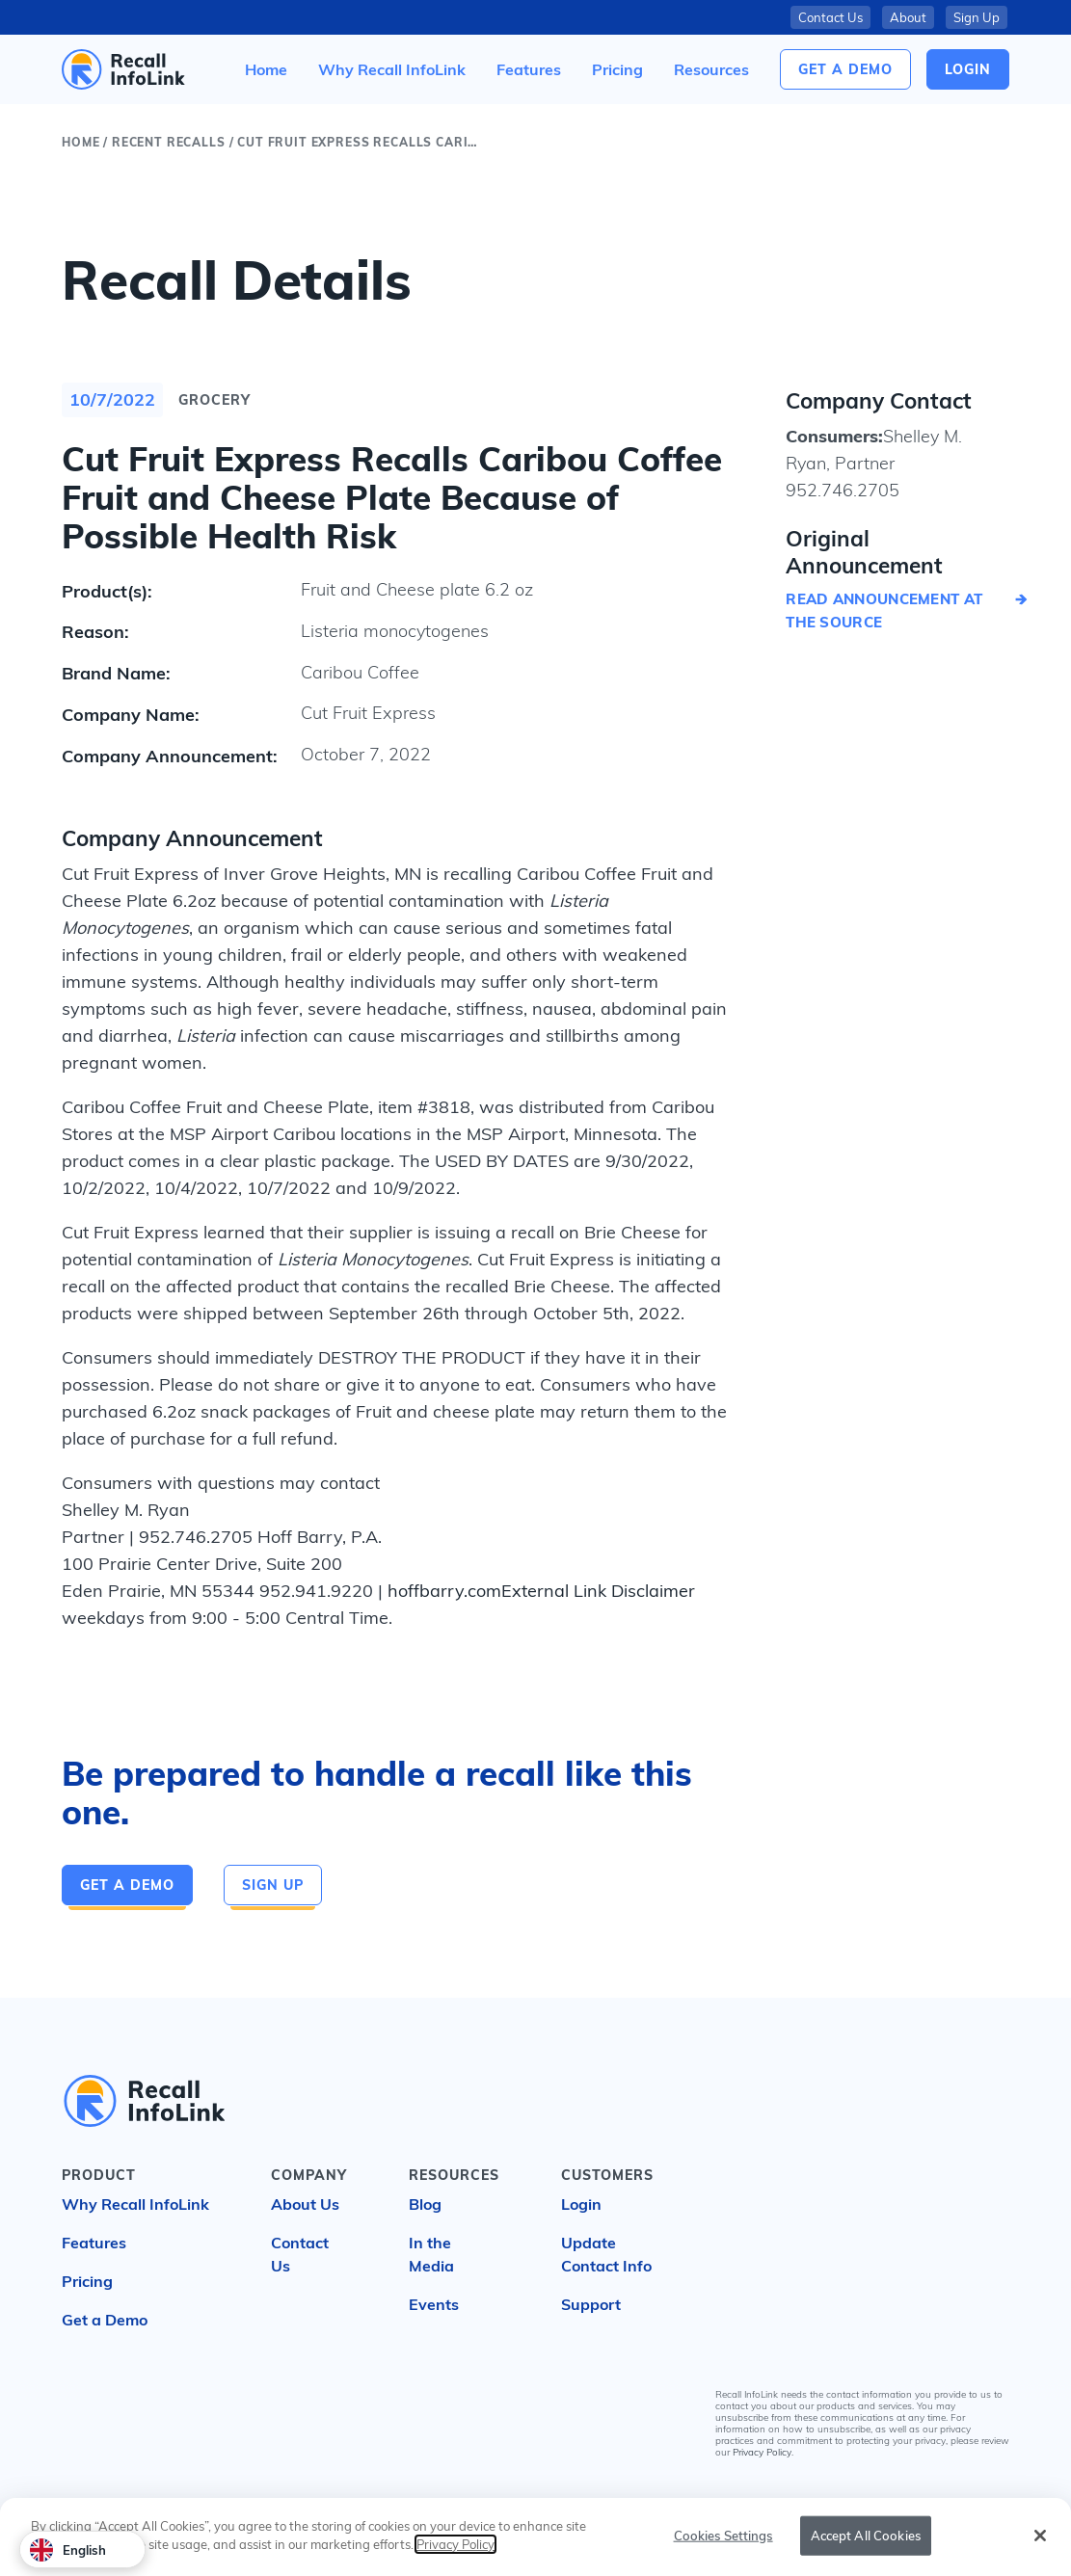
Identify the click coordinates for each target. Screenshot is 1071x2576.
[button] (711, 69)
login (968, 69)
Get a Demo (845, 69)
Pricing (87, 2281)
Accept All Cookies (866, 2541)
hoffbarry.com (444, 1591)
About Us (305, 2204)
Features (94, 2242)
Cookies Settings (723, 2541)
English (68, 2550)
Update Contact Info (606, 2254)
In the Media (431, 2254)
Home (80, 142)
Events (434, 2304)
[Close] (1040, 2541)
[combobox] (82, 2549)
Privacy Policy (762, 2452)
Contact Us (830, 17)
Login (581, 2204)
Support (591, 2304)
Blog (425, 2204)
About (908, 17)
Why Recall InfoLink (135, 2204)
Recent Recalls (169, 142)
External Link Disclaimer (598, 1591)
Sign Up (976, 17)
